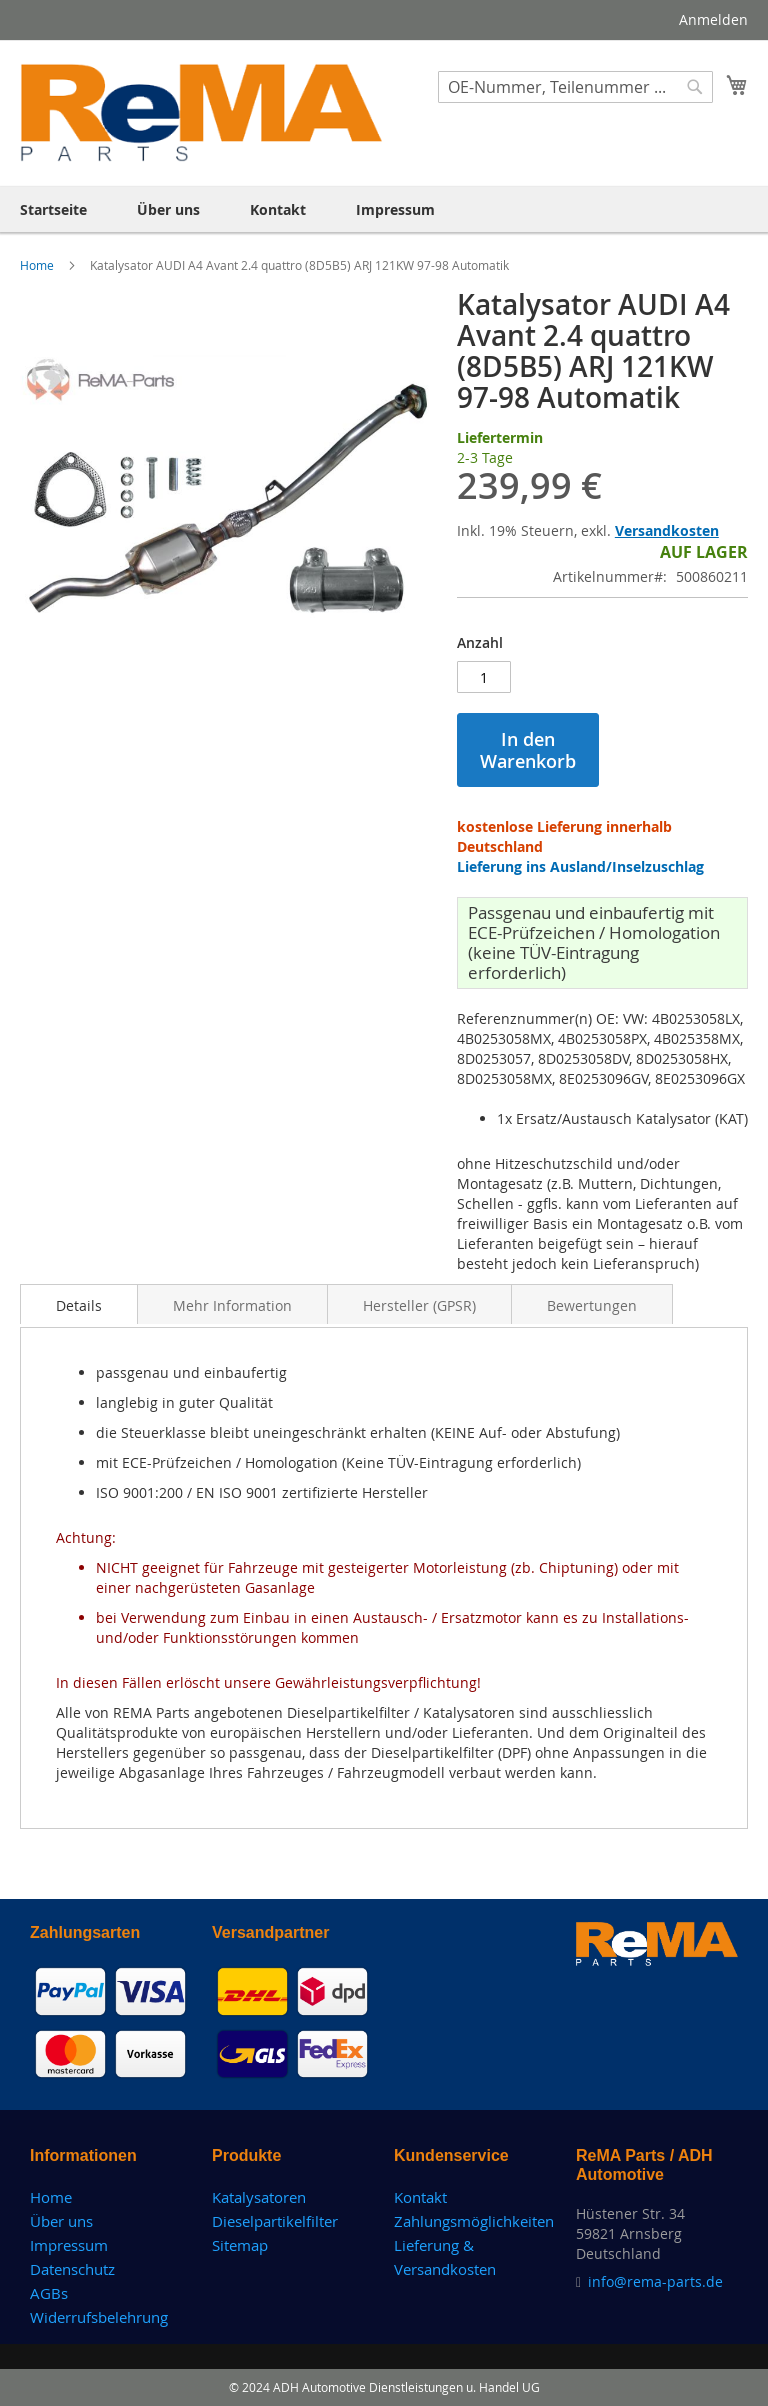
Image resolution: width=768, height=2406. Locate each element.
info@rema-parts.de (655, 2281)
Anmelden (713, 19)
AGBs (49, 2293)
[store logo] (202, 112)
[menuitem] (53, 209)
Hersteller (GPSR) (419, 1305)
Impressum (69, 2245)
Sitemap (240, 2245)
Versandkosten (667, 530)
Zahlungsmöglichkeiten (474, 2221)
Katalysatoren (259, 2197)
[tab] (79, 1304)
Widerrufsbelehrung (99, 2317)
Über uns (61, 2221)
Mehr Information (232, 1305)
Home (38, 265)
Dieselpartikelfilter (275, 2221)
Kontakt (420, 2197)
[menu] (384, 209)
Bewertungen (592, 1305)
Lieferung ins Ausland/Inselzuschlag (580, 866)
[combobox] (575, 87)
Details (79, 1305)
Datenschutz (72, 2269)
